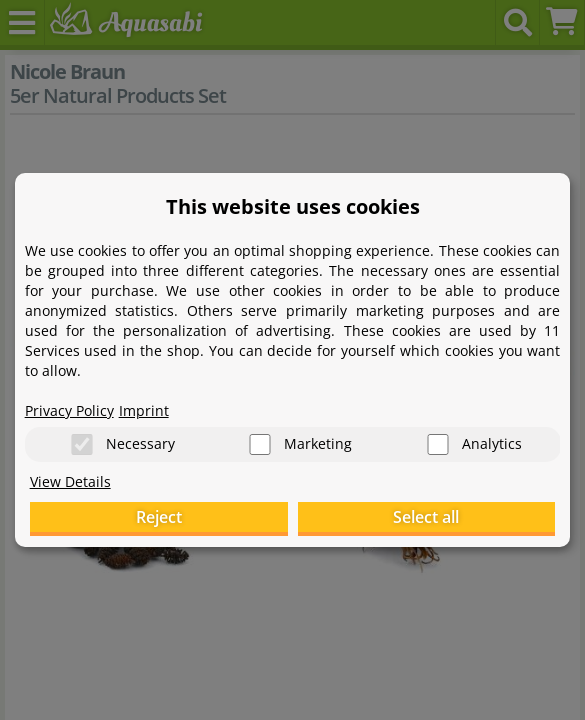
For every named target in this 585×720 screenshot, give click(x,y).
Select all (426, 517)
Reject (159, 517)
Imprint (144, 410)
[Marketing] (260, 444)
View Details (70, 481)
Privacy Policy (69, 410)
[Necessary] (82, 444)
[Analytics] (438, 444)
